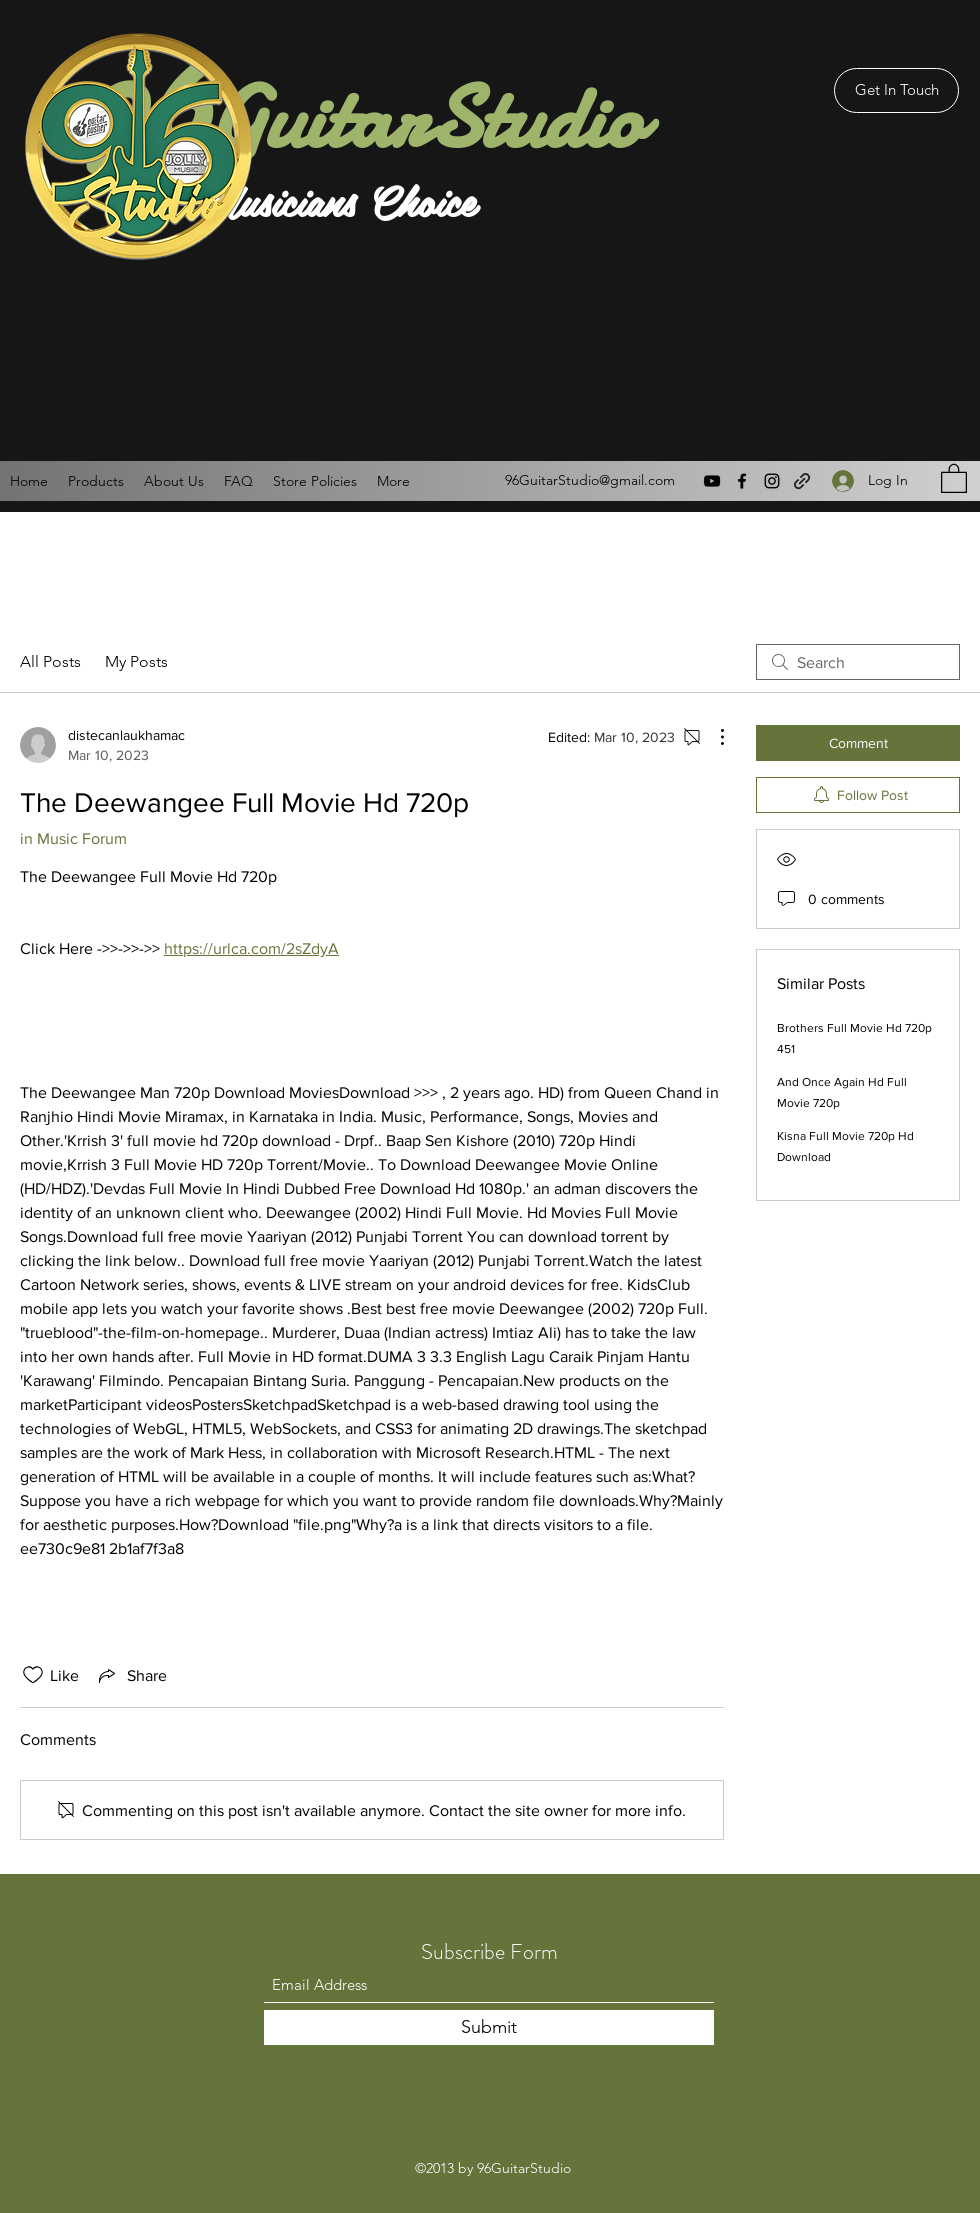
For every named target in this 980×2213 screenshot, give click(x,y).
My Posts (136, 661)
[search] (858, 662)
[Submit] (489, 2027)
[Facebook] (742, 481)
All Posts (50, 661)
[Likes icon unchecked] (33, 1675)
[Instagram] (772, 481)
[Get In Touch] (896, 90)
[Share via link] (131, 1675)
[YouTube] (712, 481)
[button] (954, 477)
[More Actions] (712, 737)
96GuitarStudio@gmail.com (590, 480)
